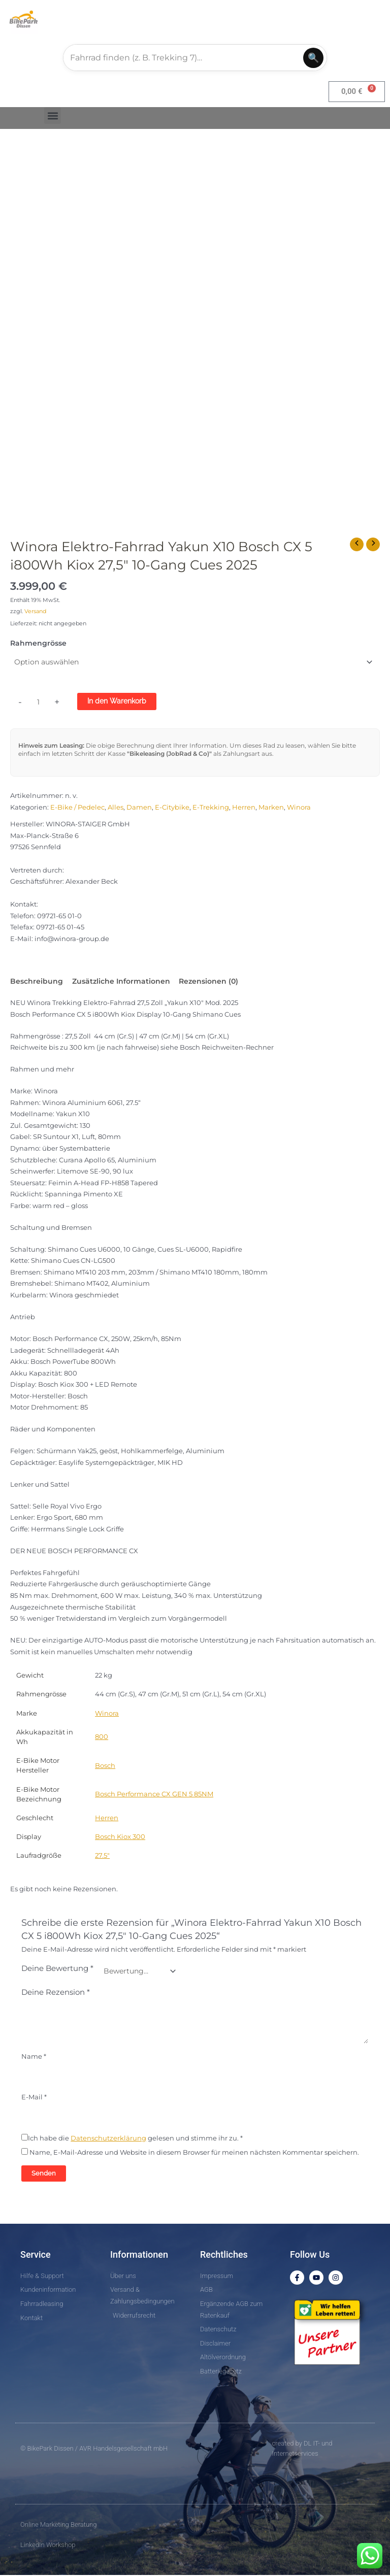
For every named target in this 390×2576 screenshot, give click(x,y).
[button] (52, 116)
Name (33, 2057)
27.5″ (102, 1856)
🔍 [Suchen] (313, 57)
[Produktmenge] (38, 702)
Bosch (105, 1766)
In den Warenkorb (116, 701)
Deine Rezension (55, 1992)
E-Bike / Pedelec (77, 808)
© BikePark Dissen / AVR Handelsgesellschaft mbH (94, 2449)
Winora (299, 808)
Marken (271, 808)
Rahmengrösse (38, 644)
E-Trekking (210, 808)
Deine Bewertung (57, 1968)
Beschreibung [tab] (36, 982)
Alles (115, 808)
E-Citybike (172, 808)
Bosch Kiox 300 (120, 1838)
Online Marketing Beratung (58, 2525)
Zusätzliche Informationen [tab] (121, 982)
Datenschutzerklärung (108, 2139)
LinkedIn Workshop (48, 2545)
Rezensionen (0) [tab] (208, 982)
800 (101, 1738)
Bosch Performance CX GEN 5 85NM (154, 1794)
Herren (243, 808)
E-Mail (34, 2098)
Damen (139, 808)
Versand (35, 612)
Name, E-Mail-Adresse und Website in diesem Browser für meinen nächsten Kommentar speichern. (194, 2153)
